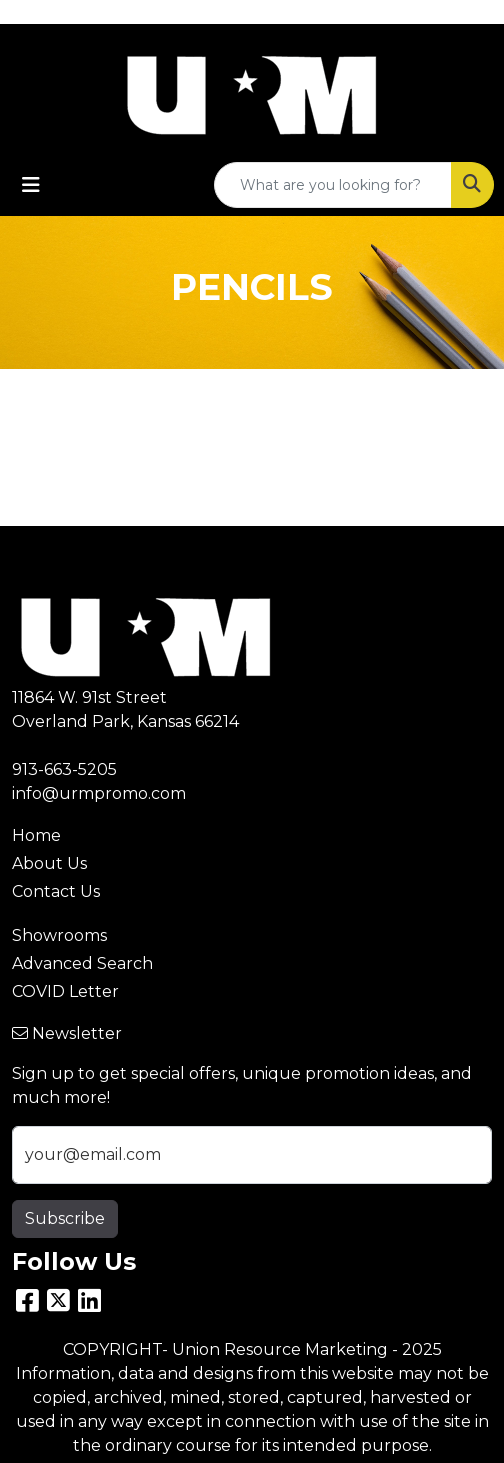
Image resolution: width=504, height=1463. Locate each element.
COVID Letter (65, 991)
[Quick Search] (333, 185)
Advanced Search (82, 963)
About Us (49, 863)
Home (36, 835)
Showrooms (59, 935)
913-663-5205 (64, 769)
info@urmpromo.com (99, 793)
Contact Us (56, 891)
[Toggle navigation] (31, 185)
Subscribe (65, 1218)
